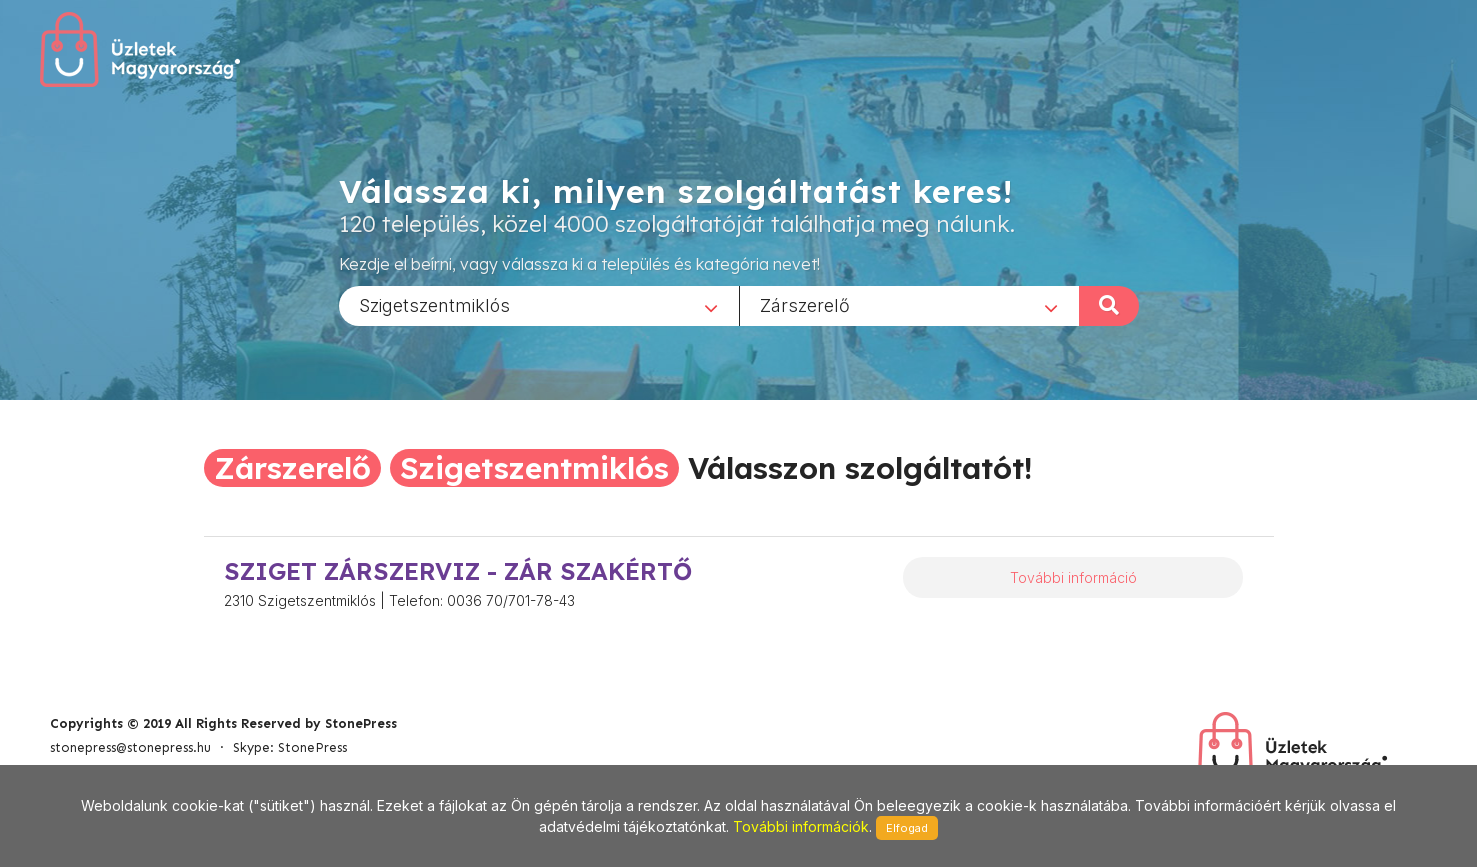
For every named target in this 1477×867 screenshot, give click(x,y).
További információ (1073, 577)
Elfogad (907, 828)
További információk (801, 826)
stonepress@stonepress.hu (130, 747)
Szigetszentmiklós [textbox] (434, 304)
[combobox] (539, 305)
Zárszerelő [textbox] (805, 304)
